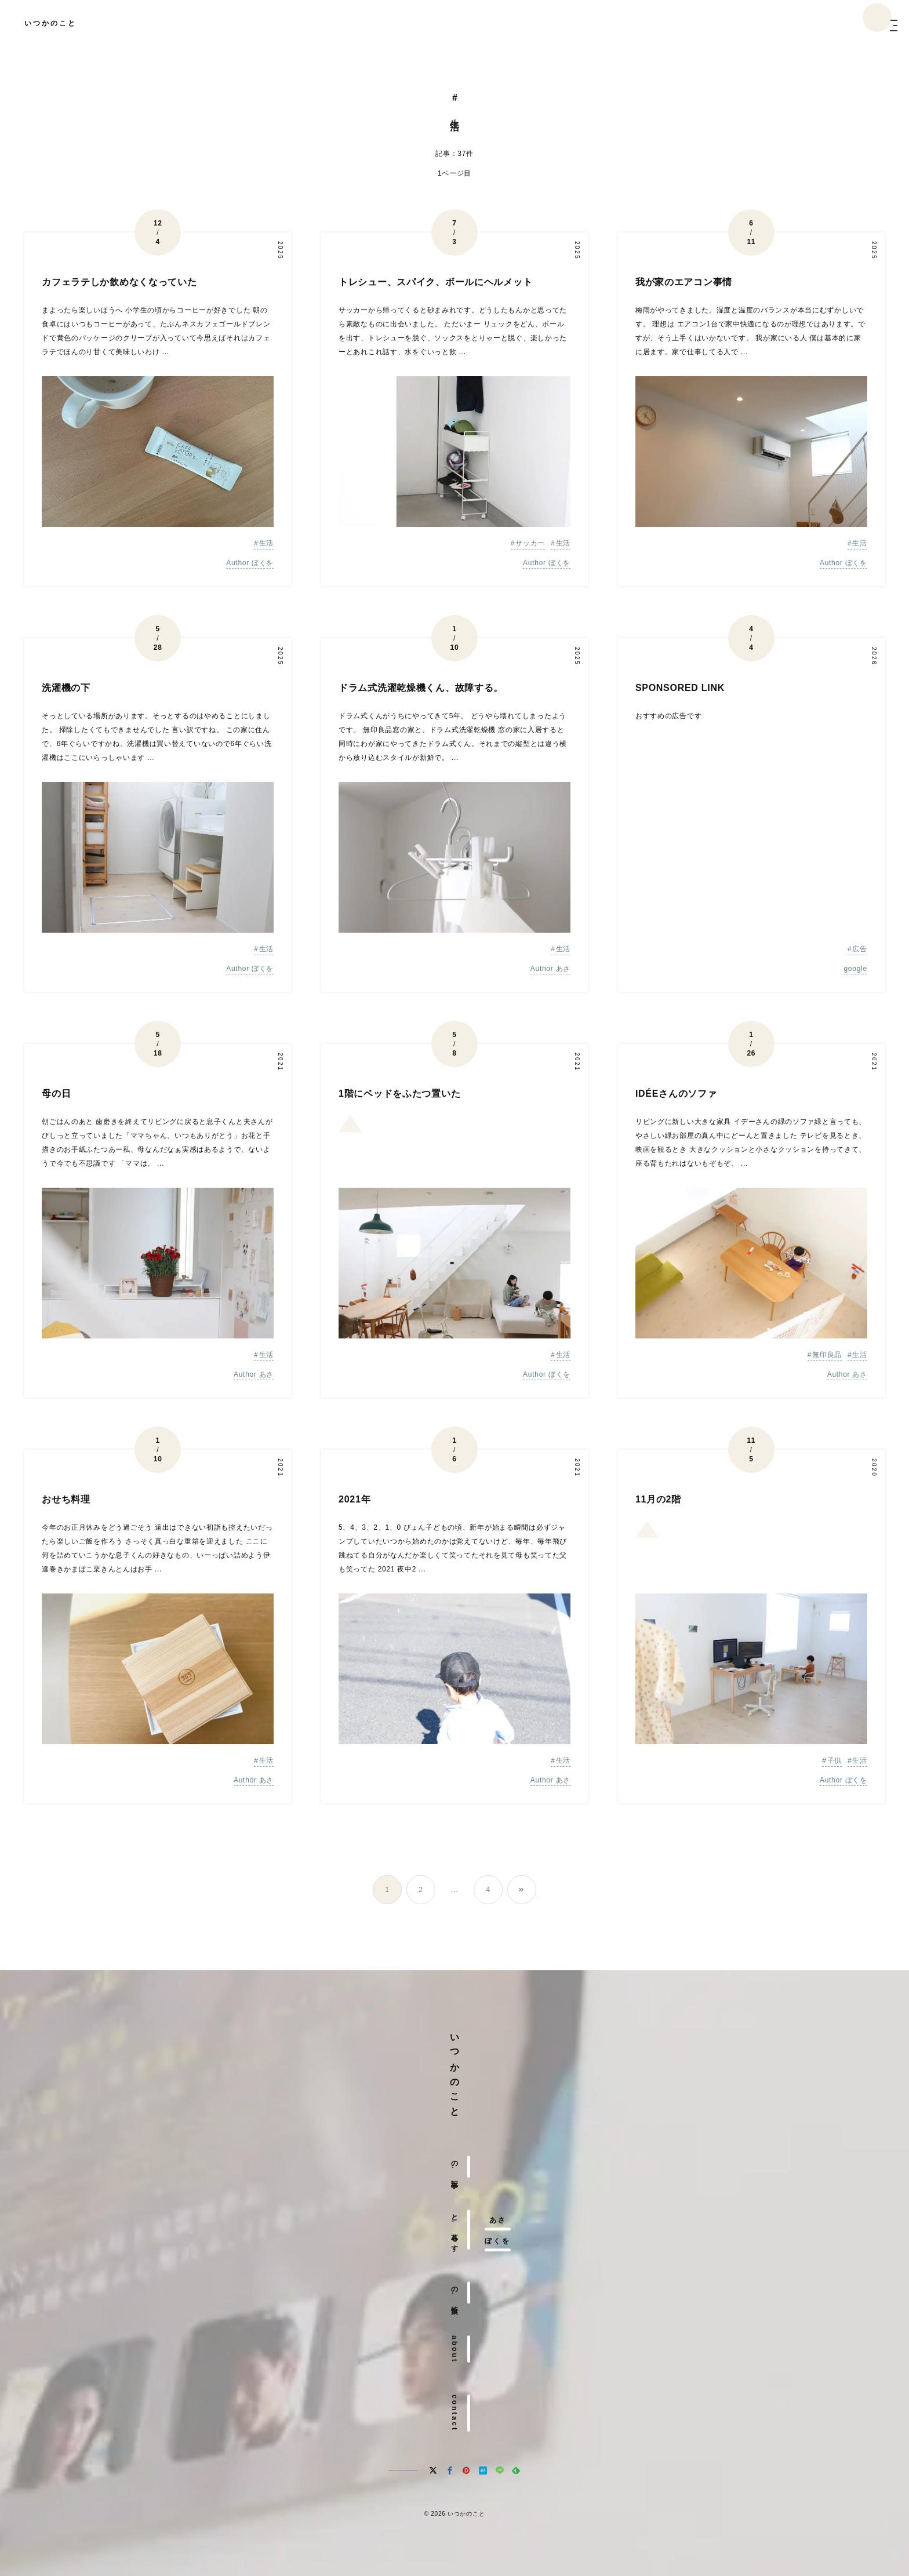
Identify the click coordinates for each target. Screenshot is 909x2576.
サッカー (530, 543)
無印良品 (827, 1355)
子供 (834, 1760)
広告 (859, 949)
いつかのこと (50, 23)
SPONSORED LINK (680, 688)
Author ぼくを (250, 563)
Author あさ (550, 969)
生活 (266, 543)
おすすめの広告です (668, 716)
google (855, 969)
